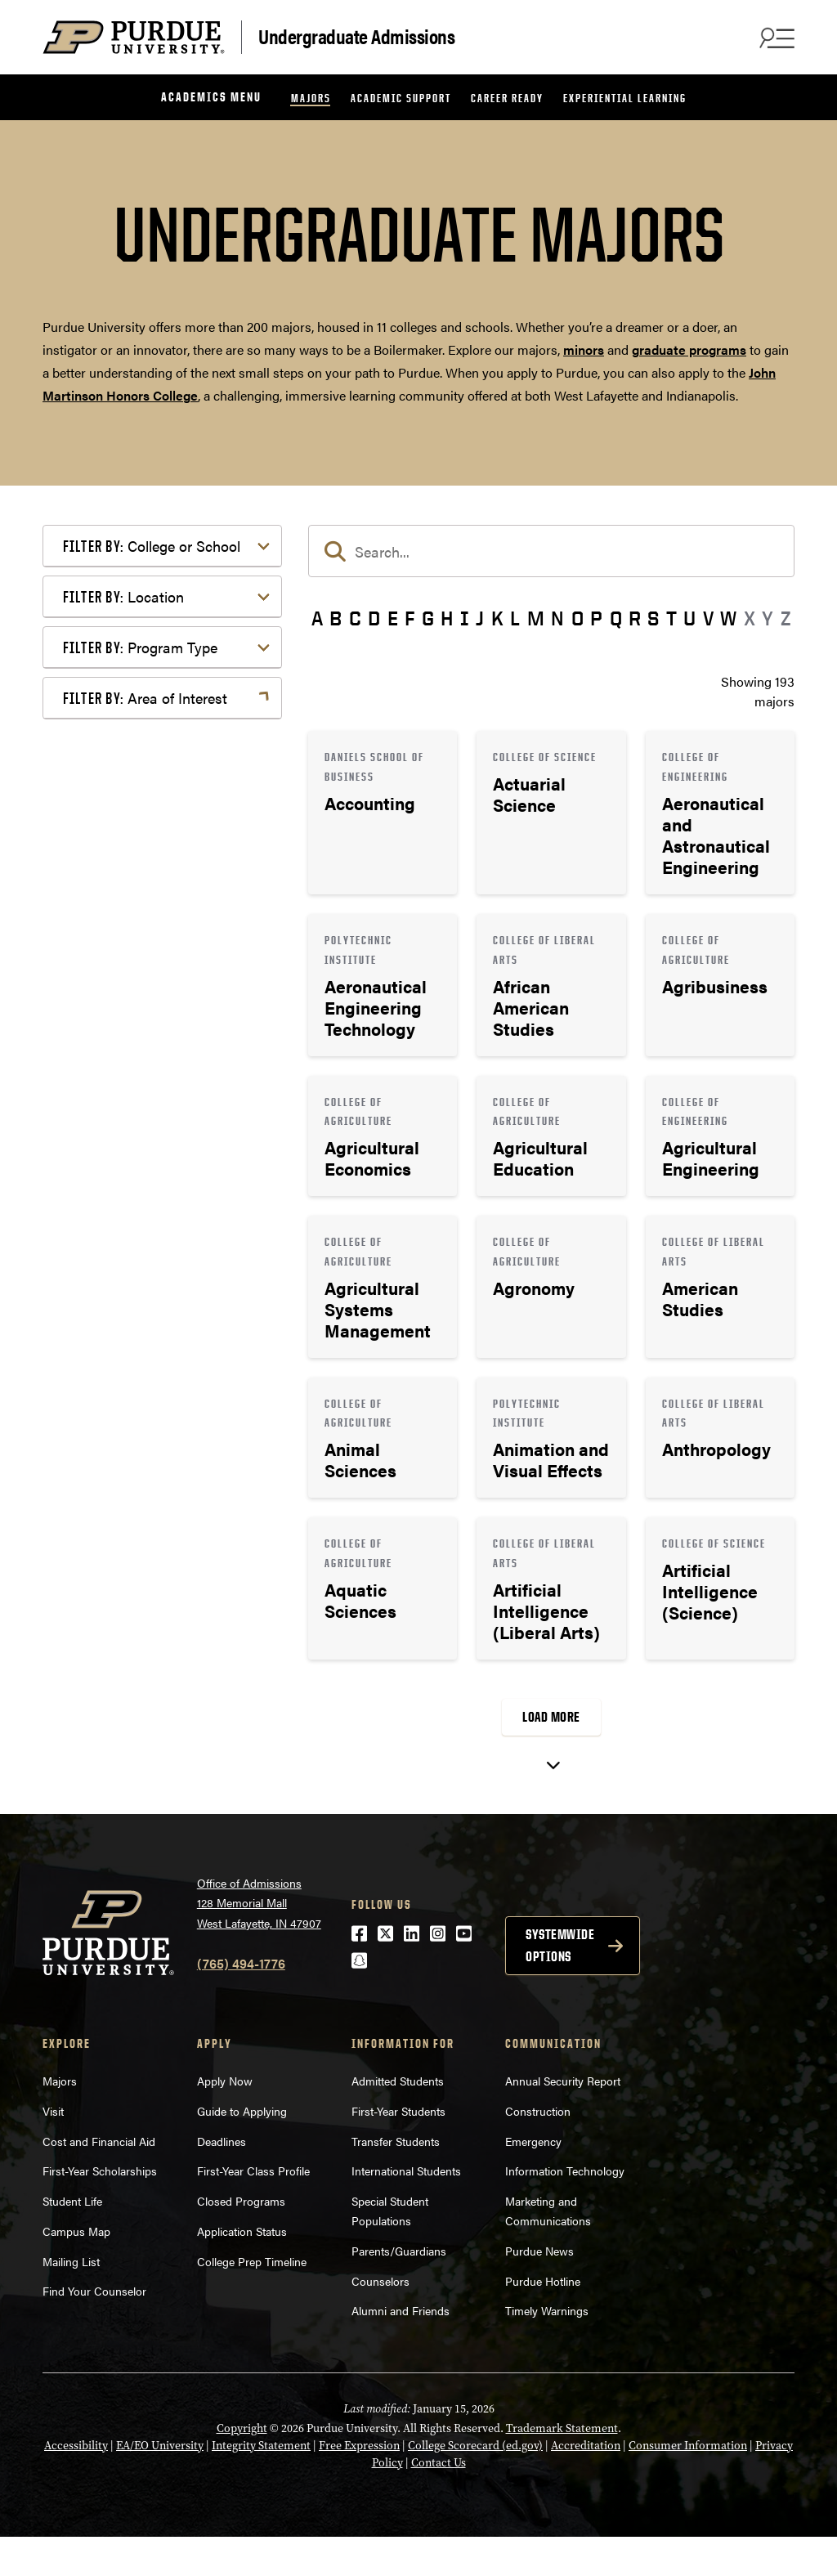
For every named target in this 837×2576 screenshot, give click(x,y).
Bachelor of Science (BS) (160, 1158)
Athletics (114, 1306)
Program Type (140, 1065)
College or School (151, 545)
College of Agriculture (152, 585)
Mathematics (126, 1555)
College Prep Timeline (252, 2300)
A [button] (317, 618)
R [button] (635, 618)
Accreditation (585, 2485)
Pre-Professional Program (164, 1184)
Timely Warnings (547, 2349)
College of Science (142, 762)
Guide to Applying (242, 2150)
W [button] (728, 618)
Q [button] (616, 618)
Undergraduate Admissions (356, 35)
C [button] (355, 618)
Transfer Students (395, 2179)
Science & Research (146, 1653)
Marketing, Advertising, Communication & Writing (164, 1519)
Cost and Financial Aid (99, 2179)
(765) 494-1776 (241, 2002)
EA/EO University (160, 2485)
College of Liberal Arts (153, 710)
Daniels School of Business (167, 834)
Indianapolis (124, 983)
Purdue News (539, 2290)
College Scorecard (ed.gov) (475, 2485)
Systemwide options (560, 1984)
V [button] (708, 618)
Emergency (533, 2179)
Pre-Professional (137, 1581)
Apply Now (225, 2120)
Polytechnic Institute (147, 886)
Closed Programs (241, 2240)
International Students (406, 2210)
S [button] (653, 618)
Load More (551, 1717)
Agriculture (121, 1280)
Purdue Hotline (542, 2319)
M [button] (535, 618)
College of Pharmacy (148, 736)
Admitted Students (397, 2120)
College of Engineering (154, 638)
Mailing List (71, 2300)
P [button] (596, 618)
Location (123, 943)
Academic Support (401, 98)
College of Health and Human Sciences (173, 674)
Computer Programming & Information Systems (166, 1369)
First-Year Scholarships (100, 2210)
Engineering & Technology (164, 1405)
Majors (311, 98)
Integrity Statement (261, 2485)
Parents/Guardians (398, 2290)
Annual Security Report (562, 2120)
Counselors (380, 2319)
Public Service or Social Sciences (157, 1617)
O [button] (577, 618)
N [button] (557, 618)
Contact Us (438, 2502)
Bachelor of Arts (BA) (150, 1105)
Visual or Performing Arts (162, 1732)
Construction (538, 2150)
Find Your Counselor (94, 2330)
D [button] (374, 618)
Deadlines (221, 2179)
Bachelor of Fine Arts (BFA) (167, 1131)
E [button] (392, 618)
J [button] (480, 618)
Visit (53, 2150)
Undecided (119, 1705)
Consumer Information (688, 2485)
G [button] (428, 618)
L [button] (515, 618)
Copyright (242, 2467)
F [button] (409, 618)
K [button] (497, 618)
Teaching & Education (151, 1679)
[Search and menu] (774, 37)
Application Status (242, 2270)
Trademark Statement (562, 2467)
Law (101, 1483)
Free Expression (359, 2485)
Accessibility (76, 2485)
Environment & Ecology (157, 1431)
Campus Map (76, 2270)
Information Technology (564, 2210)
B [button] (335, 618)
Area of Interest (145, 1240)
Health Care (123, 1457)
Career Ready (507, 98)
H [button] (447, 618)
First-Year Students (398, 2150)
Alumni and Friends (400, 2349)
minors (583, 349)
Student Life (72, 2240)
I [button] (464, 618)
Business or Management (162, 1333)
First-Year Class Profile (253, 2210)
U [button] (689, 618)
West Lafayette (131, 1009)
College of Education (148, 612)
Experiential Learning (625, 98)
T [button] (671, 618)
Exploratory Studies (145, 860)
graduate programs (689, 349)
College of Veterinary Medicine (148, 798)
